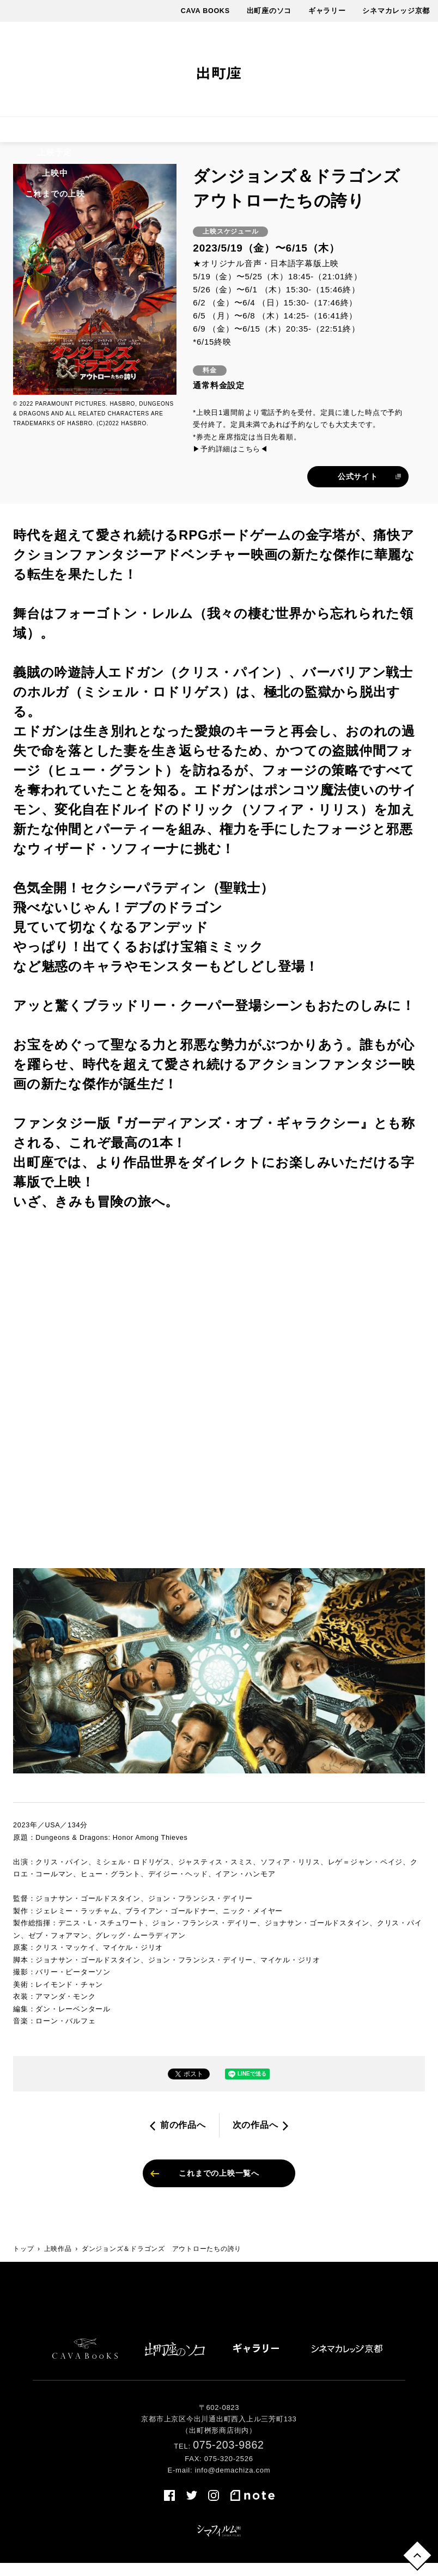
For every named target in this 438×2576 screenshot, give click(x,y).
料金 (157, 134)
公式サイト (358, 485)
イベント (198, 134)
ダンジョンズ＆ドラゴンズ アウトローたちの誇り (161, 2261)
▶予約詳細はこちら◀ (230, 458)
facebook (325, 69)
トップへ (415, 2553)
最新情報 (248, 134)
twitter (345, 69)
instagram (365, 69)
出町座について (311, 134)
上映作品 (31, 134)
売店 (415, 134)
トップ (23, 2261)
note (402, 69)
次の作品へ (255, 2133)
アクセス (374, 134)
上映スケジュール (98, 134)
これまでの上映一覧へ (219, 2184)
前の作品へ (183, 2133)
